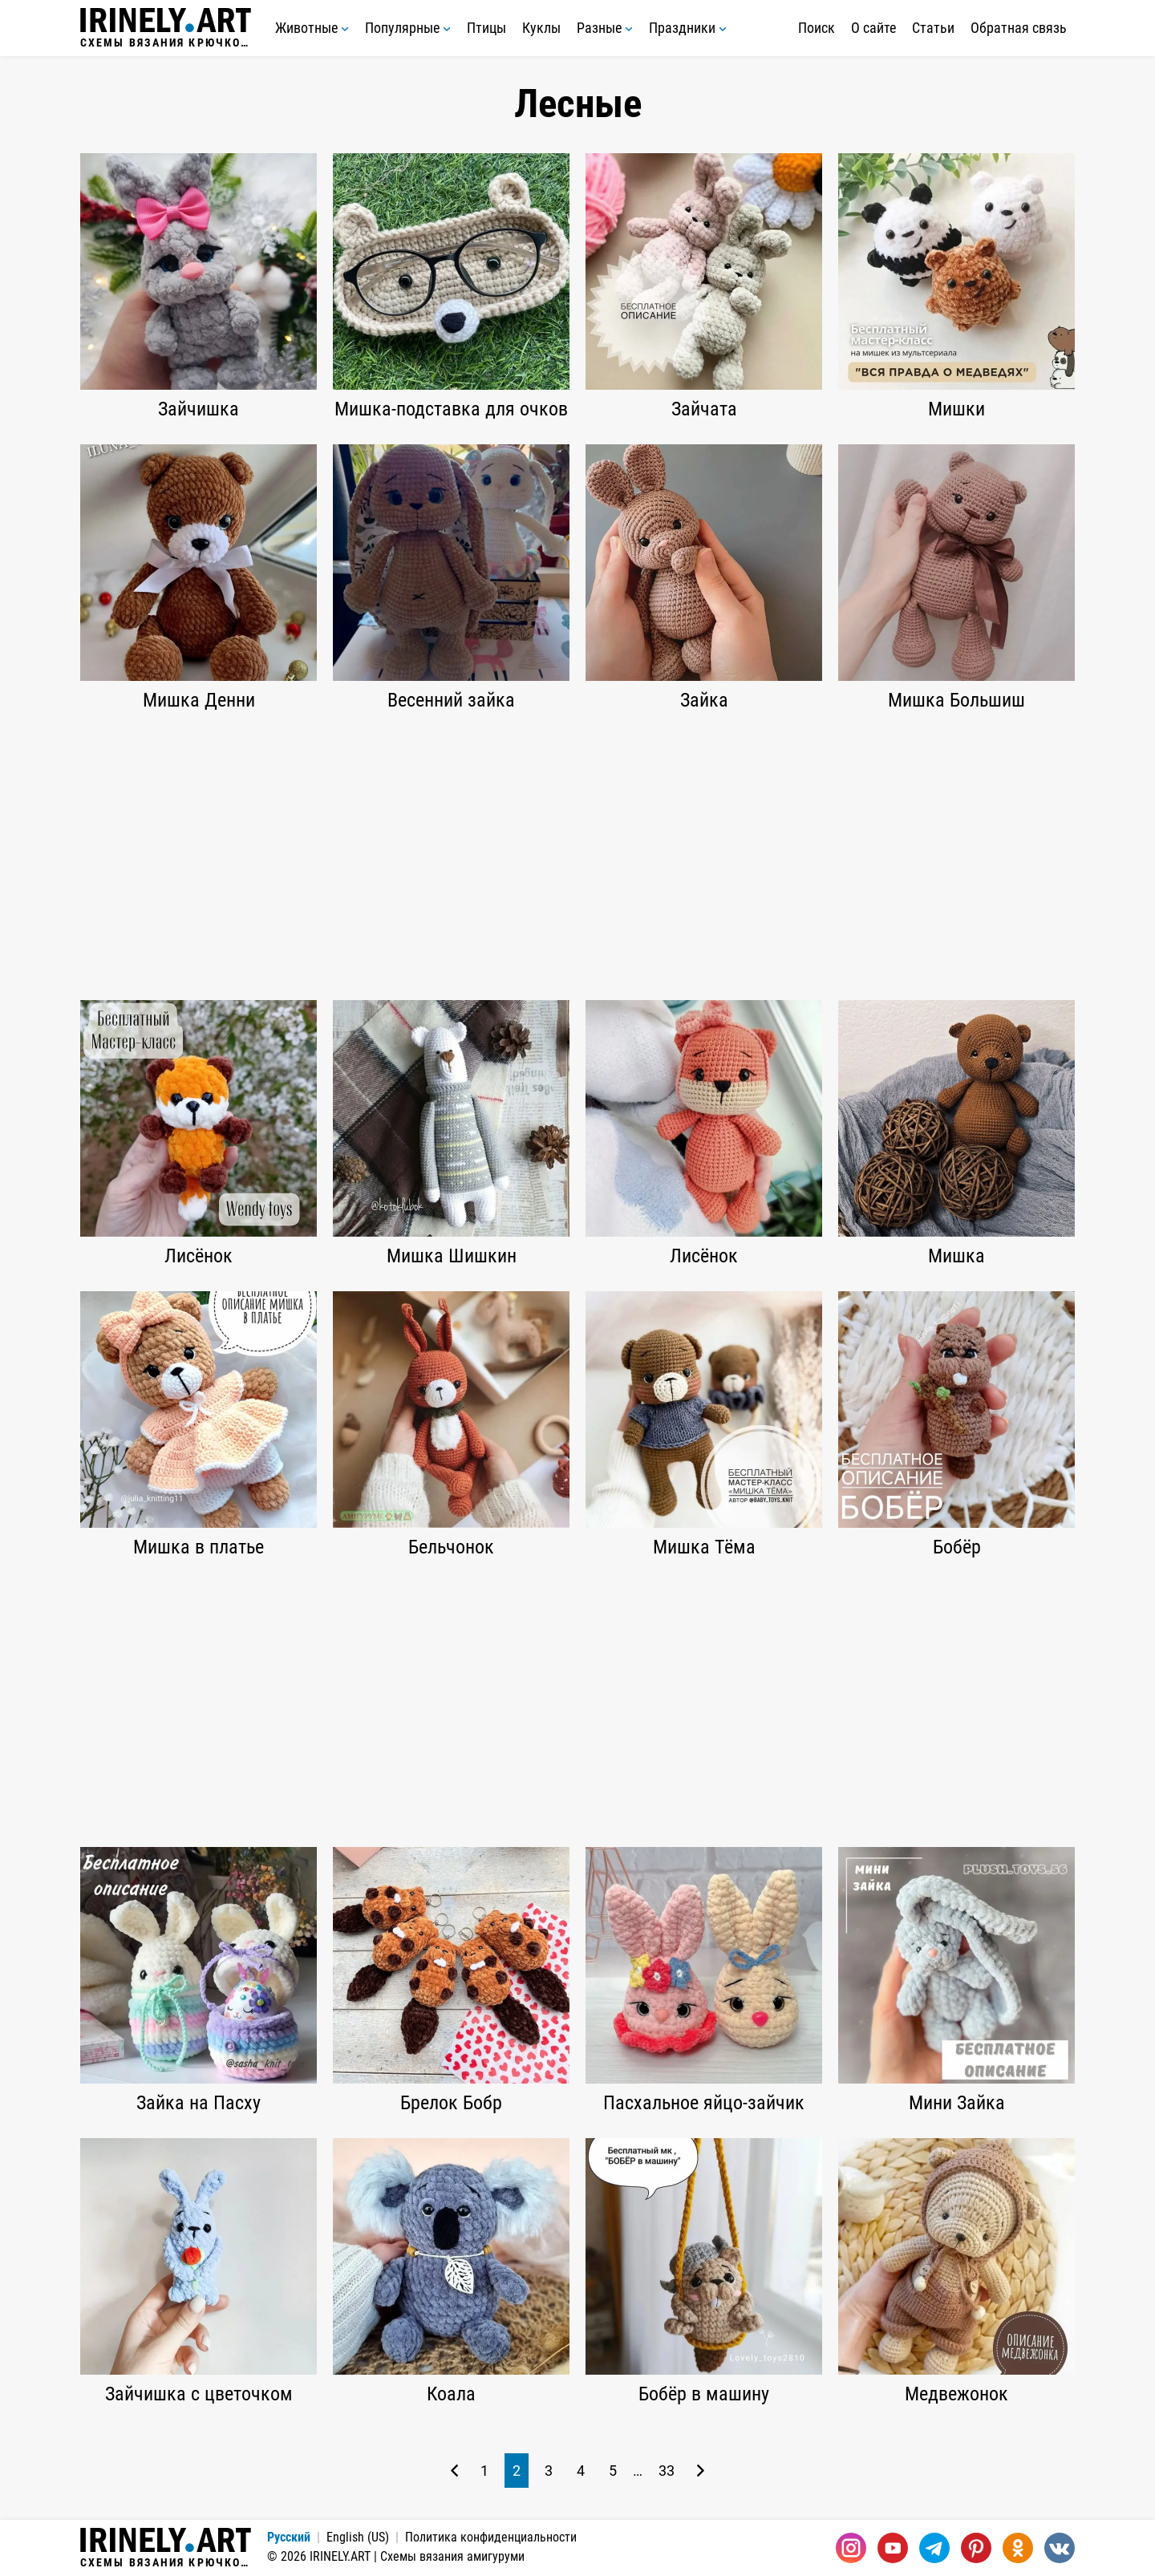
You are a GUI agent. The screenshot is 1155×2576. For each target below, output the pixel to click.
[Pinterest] (976, 2548)
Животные (312, 27)
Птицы (486, 27)
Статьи (933, 27)
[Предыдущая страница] (454, 2470)
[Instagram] (851, 2548)
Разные (605, 27)
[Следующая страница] (701, 2470)
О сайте (873, 27)
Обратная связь (1019, 27)
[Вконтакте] (1059, 2548)
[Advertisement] (577, 855)
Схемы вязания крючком (165, 28)
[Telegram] (934, 2548)
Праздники (688, 27)
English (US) (357, 2537)
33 (667, 2470)
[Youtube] (892, 2548)
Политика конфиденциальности (491, 2537)
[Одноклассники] (1018, 2548)
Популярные (408, 27)
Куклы (541, 27)
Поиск (816, 27)
